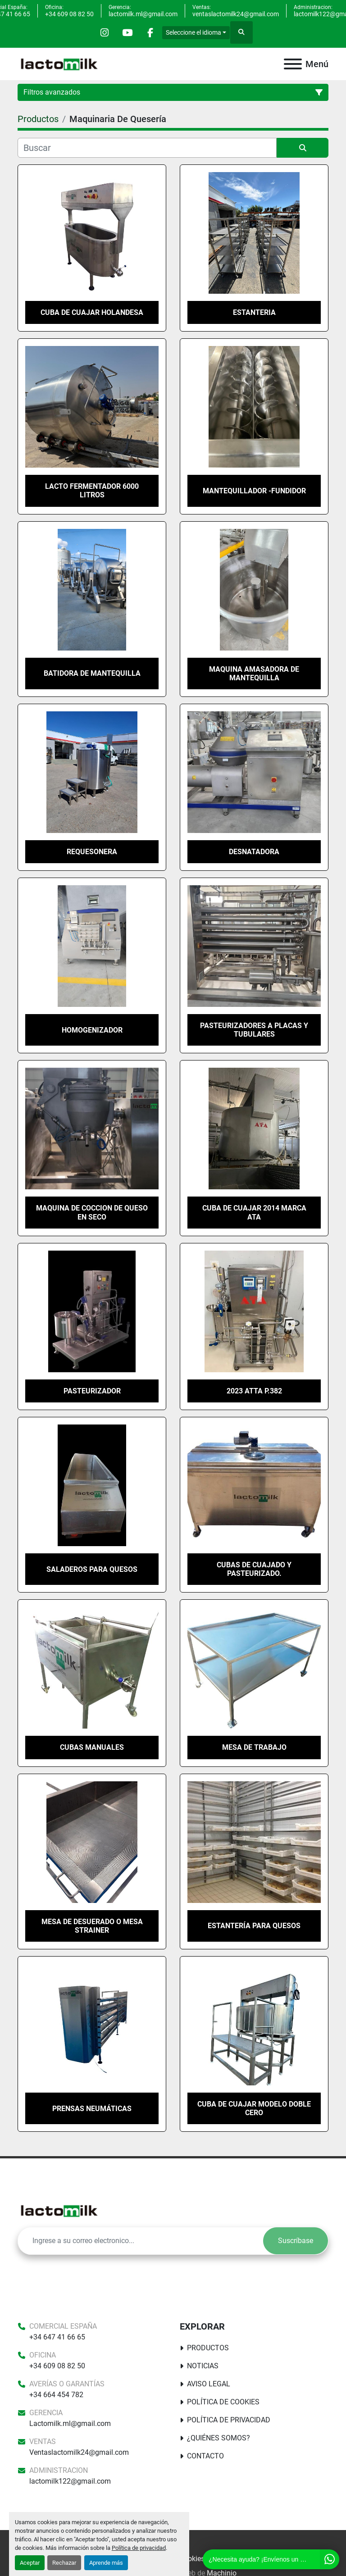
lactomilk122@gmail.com (70, 2481)
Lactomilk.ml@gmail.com (70, 2423)
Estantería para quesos (254, 1925)
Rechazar (64, 2562)
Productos (208, 2348)
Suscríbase (295, 2240)
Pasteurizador (92, 1391)
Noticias (203, 2366)
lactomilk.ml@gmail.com (143, 14)
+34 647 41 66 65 (57, 2337)
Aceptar (30, 2562)
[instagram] (104, 32)
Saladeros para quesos (91, 1569)
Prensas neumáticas (92, 2108)
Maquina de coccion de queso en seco (92, 1212)
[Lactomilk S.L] (59, 2210)
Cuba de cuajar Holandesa (92, 312)
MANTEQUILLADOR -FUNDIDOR (254, 491)
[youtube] (127, 32)
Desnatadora (254, 851)
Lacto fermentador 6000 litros (92, 490)
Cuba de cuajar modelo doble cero (254, 2108)
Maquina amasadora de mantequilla (254, 673)
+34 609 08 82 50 (69, 14)
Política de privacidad (139, 2547)
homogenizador (92, 1030)
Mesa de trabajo (254, 1747)
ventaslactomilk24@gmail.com (235, 14)
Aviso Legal (208, 2384)
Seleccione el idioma (193, 32)
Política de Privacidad (228, 2420)
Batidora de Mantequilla (92, 673)
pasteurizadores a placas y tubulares (254, 1029)
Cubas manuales (92, 1747)
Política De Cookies (223, 2402)
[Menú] (293, 64)
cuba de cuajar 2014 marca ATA (254, 1212)
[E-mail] (140, 2240)
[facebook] (150, 32)
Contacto (205, 2456)
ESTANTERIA (254, 312)
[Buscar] (147, 148)
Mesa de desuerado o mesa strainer (92, 1925)
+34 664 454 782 (56, 2394)
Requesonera (92, 851)
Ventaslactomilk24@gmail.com (79, 2452)
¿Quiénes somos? (218, 2438)
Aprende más (106, 2562)
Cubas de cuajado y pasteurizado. (254, 1569)
